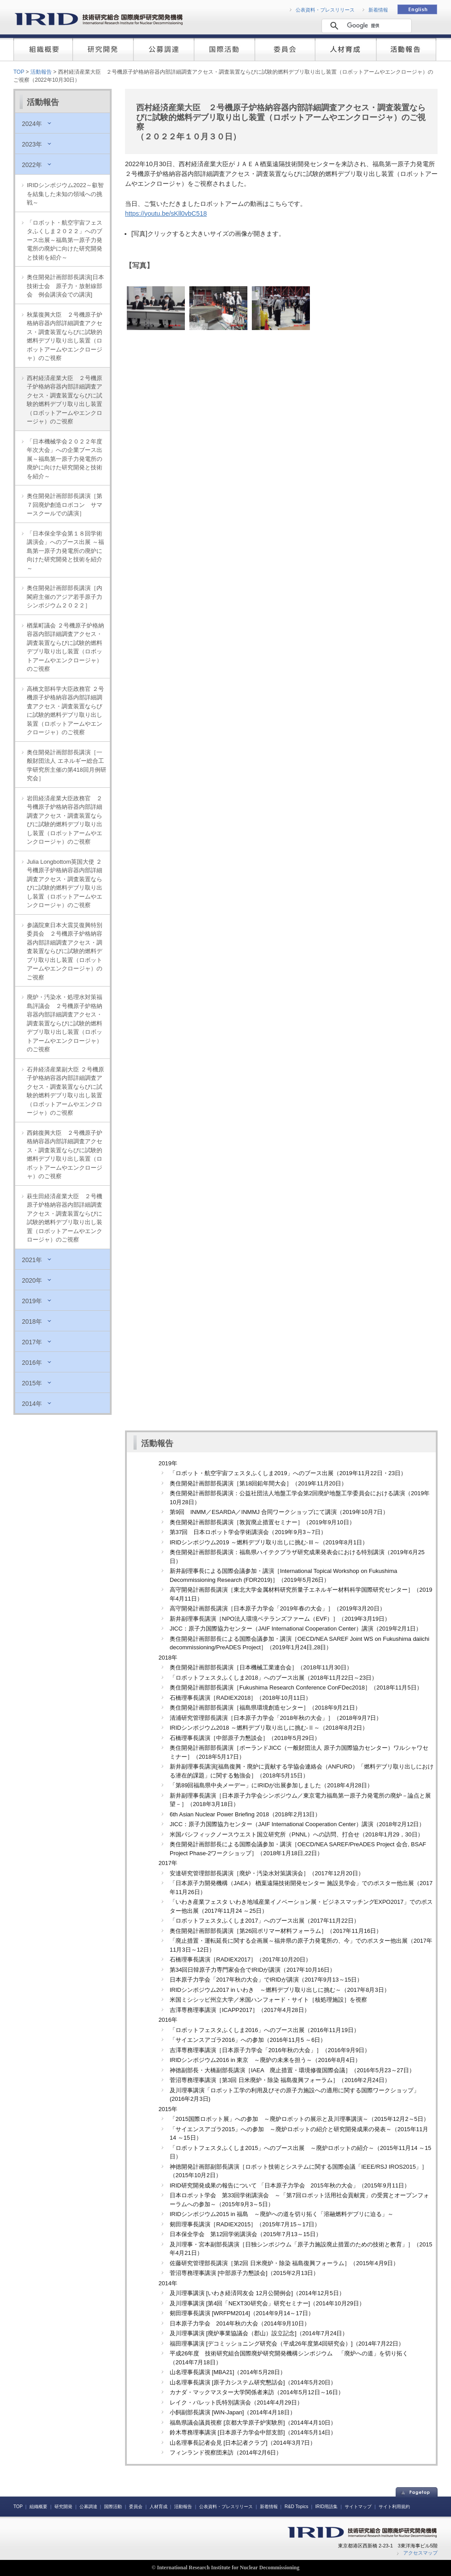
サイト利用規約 (394, 2506)
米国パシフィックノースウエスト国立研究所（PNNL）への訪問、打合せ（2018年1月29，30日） (296, 1834)
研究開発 (63, 2506)
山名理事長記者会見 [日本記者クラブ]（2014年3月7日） (243, 2442)
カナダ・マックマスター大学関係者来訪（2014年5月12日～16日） (257, 2392)
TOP (18, 72)
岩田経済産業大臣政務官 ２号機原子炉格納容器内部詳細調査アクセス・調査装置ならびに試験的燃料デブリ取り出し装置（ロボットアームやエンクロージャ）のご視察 (64, 820)
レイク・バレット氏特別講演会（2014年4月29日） (236, 2402)
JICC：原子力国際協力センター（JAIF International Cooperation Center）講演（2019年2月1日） (296, 1628)
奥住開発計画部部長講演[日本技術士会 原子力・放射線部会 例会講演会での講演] (65, 286)
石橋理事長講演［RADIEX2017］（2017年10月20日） (240, 1959)
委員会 (135, 2506)
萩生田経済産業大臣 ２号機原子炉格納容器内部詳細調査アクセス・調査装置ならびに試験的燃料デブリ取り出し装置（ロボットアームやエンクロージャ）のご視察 (64, 1218)
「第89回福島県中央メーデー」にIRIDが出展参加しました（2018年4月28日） (271, 1785)
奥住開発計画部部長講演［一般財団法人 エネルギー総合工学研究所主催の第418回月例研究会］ (66, 765)
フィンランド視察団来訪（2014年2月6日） (226, 2452)
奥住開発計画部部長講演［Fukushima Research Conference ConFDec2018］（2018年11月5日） (296, 1687)
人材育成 (158, 2506)
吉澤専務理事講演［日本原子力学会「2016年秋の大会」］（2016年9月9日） (270, 2050)
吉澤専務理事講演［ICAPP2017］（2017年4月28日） (240, 2010)
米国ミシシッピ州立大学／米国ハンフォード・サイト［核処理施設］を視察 (268, 1999)
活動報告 (41, 72)
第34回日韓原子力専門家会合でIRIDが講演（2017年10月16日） (252, 1969)
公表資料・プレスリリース (325, 10)
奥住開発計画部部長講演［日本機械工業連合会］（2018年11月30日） (261, 1667)
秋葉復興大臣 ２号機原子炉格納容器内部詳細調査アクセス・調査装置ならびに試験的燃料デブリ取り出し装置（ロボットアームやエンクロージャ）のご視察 (64, 336)
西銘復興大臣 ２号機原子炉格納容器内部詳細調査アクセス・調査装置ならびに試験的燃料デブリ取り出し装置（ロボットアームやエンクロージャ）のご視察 (64, 1154)
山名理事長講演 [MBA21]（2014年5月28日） (228, 2372)
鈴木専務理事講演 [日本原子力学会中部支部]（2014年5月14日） (253, 2432)
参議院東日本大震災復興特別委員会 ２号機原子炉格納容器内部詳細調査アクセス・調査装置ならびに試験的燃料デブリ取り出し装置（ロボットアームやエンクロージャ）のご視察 (64, 951)
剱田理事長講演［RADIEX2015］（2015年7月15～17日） (245, 2224)
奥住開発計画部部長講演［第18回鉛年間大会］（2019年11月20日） (258, 1483)
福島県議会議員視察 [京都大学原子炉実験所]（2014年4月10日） (253, 2422)
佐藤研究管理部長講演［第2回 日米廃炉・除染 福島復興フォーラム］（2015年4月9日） (284, 2263)
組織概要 (38, 2506)
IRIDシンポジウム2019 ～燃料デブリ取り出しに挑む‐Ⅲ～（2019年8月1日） (269, 1542)
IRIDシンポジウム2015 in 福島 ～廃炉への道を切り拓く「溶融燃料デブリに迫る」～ (281, 2214)
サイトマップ (358, 2506)
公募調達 (88, 2506)
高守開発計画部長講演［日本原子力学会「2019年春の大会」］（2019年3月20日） (277, 1608)
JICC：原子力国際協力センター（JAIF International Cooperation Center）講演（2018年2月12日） (297, 1824)
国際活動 (113, 2506)
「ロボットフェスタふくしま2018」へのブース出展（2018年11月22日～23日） (273, 1677)
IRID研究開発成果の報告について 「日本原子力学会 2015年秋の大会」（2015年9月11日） (290, 2185)
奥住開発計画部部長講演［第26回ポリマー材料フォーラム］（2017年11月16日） (276, 1931)
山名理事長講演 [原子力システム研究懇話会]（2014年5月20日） (253, 2382)
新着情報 (378, 10)
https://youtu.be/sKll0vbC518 (166, 213)
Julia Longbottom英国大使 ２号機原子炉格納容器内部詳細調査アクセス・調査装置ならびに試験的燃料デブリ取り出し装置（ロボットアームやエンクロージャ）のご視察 (64, 883)
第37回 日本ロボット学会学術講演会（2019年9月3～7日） (248, 1532)
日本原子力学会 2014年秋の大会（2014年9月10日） (240, 2323)
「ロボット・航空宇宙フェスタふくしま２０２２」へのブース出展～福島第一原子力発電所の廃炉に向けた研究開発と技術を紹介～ (64, 240)
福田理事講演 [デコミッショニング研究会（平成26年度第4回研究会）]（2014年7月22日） (287, 2343)
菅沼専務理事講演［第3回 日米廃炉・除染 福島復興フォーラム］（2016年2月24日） (280, 2080)
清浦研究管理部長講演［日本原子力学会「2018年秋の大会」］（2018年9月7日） (276, 1718)
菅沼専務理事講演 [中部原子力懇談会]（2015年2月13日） (244, 2273)
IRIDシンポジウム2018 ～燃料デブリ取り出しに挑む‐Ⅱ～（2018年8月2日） (269, 1727)
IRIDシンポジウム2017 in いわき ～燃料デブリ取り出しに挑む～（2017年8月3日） (280, 1989)
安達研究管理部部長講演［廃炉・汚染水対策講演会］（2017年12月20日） (267, 1873)
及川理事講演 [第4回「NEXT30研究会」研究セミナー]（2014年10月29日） (267, 2303)
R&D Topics (296, 2506)
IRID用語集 (326, 2506)
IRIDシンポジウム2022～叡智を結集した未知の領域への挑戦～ (65, 194)
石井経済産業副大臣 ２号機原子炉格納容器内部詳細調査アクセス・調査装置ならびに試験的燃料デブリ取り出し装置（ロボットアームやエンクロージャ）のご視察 (65, 1091)
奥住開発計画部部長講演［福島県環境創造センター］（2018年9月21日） (265, 1707)
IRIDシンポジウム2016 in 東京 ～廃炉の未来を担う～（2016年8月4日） (265, 2060)
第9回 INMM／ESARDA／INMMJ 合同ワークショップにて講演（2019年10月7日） (279, 1512)
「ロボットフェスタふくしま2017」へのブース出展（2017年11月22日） (264, 1920)
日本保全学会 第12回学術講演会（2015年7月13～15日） (246, 2234)
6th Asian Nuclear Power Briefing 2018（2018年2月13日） (245, 1814)
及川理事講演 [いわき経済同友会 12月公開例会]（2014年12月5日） (257, 2293)
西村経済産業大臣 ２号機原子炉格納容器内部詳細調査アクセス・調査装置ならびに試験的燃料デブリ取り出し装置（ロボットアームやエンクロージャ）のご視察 (64, 400)
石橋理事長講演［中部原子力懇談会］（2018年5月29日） (245, 1738)
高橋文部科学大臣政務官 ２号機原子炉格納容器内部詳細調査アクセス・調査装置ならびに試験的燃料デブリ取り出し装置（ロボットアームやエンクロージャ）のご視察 (65, 711)
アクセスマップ (420, 2552)
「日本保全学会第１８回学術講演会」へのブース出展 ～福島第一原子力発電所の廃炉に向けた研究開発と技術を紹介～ (65, 551)
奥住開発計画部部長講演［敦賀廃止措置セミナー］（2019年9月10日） (262, 1522)
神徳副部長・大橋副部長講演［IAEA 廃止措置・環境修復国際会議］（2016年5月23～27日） (292, 2070)
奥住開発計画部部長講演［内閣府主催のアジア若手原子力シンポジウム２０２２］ (64, 597)
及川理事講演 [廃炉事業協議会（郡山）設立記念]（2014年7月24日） (259, 2333)
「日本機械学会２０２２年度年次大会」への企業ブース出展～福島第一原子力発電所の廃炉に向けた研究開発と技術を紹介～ (64, 459)
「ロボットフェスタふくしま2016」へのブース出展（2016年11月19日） (264, 2030)
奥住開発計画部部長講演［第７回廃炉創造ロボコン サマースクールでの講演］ (64, 505)
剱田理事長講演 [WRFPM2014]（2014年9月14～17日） (242, 2313)
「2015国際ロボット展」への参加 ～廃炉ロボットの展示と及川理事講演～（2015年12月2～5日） (299, 2119)
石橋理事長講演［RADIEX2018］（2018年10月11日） (240, 1697)
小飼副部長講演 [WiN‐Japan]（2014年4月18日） (233, 2412)
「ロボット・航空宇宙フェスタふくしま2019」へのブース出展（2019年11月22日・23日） (288, 1473)
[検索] (365, 25)
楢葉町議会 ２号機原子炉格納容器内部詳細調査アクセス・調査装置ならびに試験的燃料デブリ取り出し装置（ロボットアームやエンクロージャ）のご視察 (65, 647)
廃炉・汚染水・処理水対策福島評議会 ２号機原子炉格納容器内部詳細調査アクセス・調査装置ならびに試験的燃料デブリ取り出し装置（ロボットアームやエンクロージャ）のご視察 (64, 1023)
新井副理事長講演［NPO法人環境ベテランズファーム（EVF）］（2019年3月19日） (280, 1618)
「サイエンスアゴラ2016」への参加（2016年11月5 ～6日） (248, 2040)
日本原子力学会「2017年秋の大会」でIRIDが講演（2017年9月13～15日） (266, 1979)
